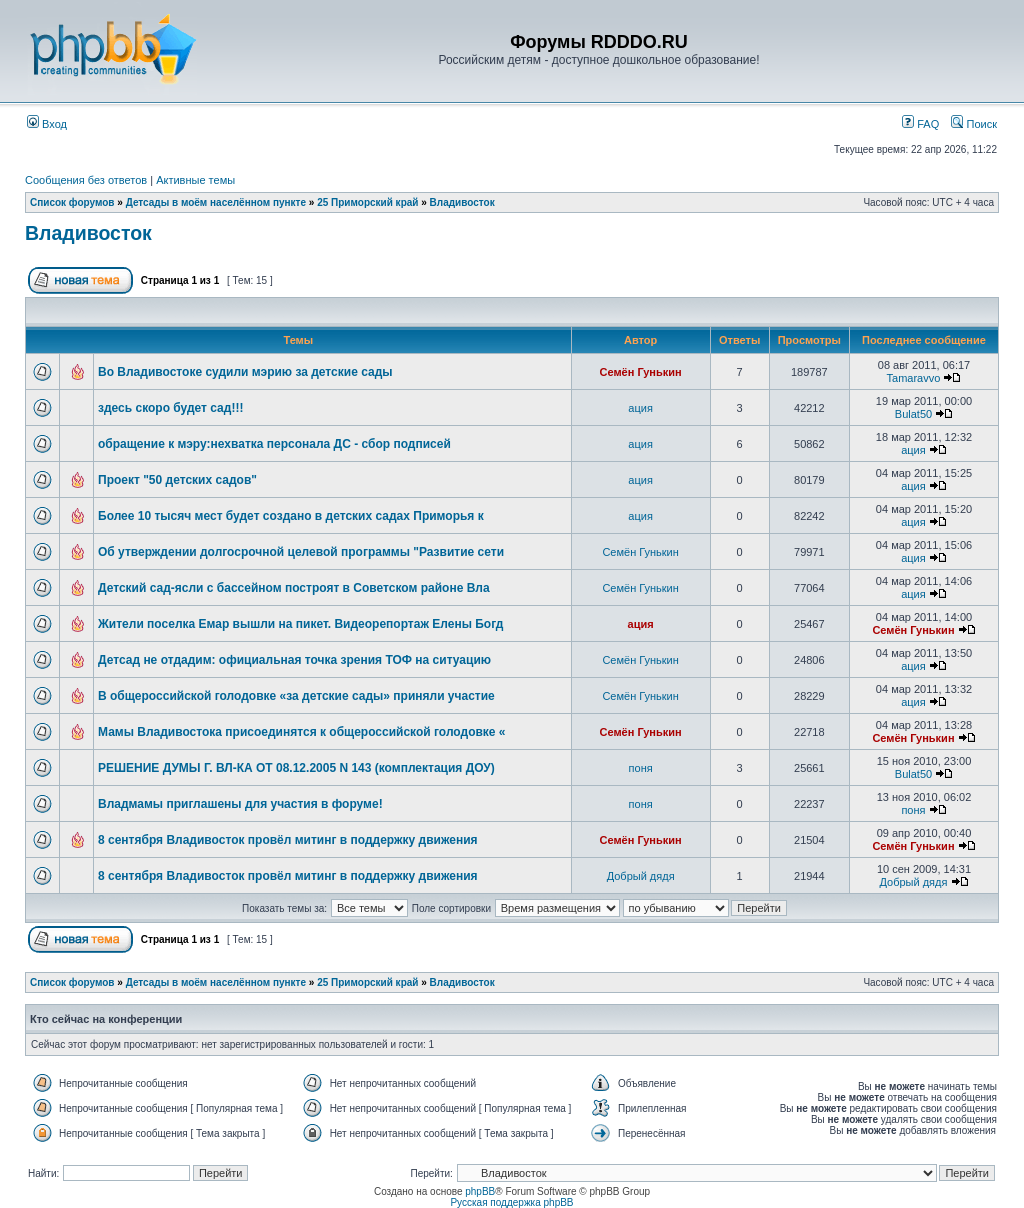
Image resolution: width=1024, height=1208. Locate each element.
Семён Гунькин (641, 372)
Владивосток (462, 202)
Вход (47, 124)
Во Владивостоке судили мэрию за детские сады (245, 372)
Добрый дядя (641, 876)
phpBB (480, 1191)
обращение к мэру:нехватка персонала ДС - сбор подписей (274, 444)
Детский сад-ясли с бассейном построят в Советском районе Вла (294, 588)
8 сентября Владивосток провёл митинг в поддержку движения (288, 840)
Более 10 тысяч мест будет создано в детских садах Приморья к (291, 516)
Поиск (974, 124)
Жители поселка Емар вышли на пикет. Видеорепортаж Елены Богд (300, 624)
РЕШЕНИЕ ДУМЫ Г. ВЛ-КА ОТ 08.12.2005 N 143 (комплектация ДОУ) (296, 768)
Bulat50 (913, 414)
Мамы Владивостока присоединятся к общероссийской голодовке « (302, 732)
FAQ (920, 124)
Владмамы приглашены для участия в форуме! (240, 804)
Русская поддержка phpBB (511, 1202)
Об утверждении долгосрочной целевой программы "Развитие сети (301, 552)
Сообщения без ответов (86, 180)
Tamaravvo (914, 378)
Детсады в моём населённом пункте (216, 202)
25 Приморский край (367, 202)
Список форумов (72, 202)
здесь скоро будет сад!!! (170, 408)
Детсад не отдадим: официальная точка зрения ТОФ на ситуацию (294, 660)
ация (640, 408)
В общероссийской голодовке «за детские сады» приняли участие (296, 696)
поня (641, 768)
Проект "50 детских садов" (177, 480)
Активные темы (195, 180)
